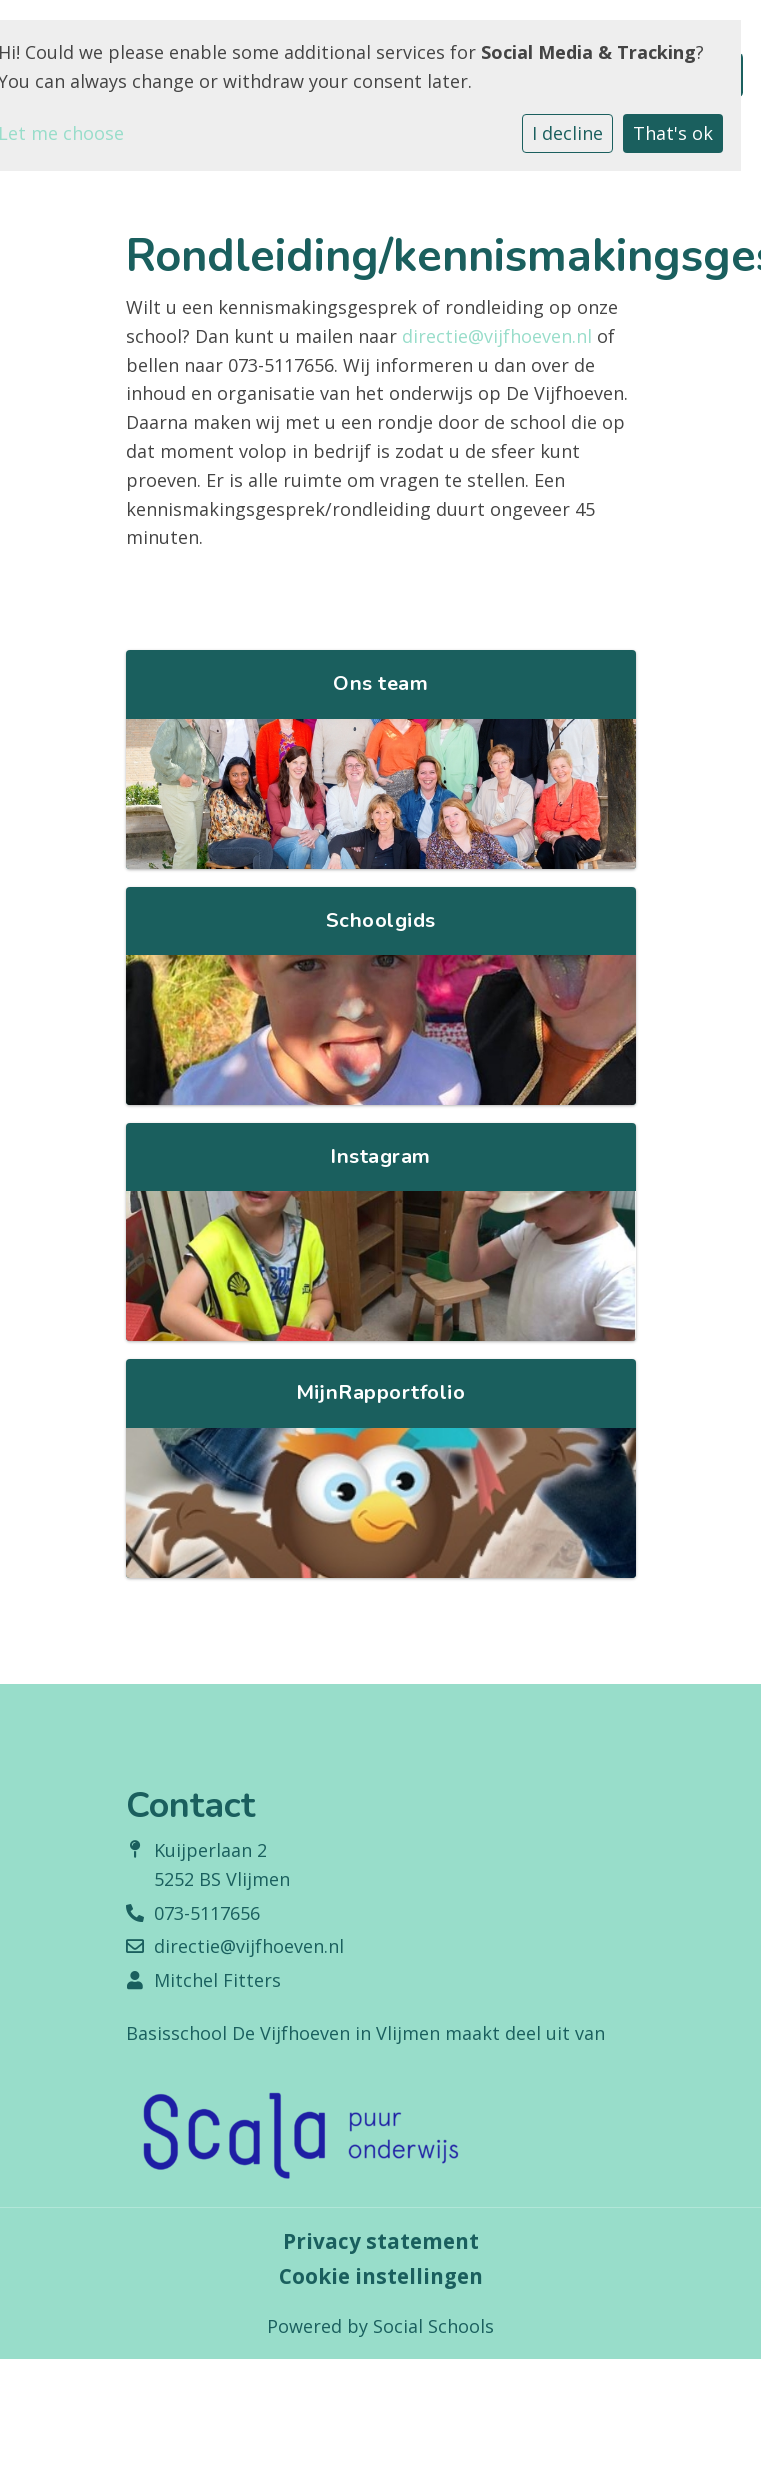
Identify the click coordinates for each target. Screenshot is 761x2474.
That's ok (673, 133)
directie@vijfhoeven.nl (497, 336)
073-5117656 (207, 1913)
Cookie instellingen (381, 2276)
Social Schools (433, 2326)
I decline (567, 133)
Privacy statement (381, 2241)
